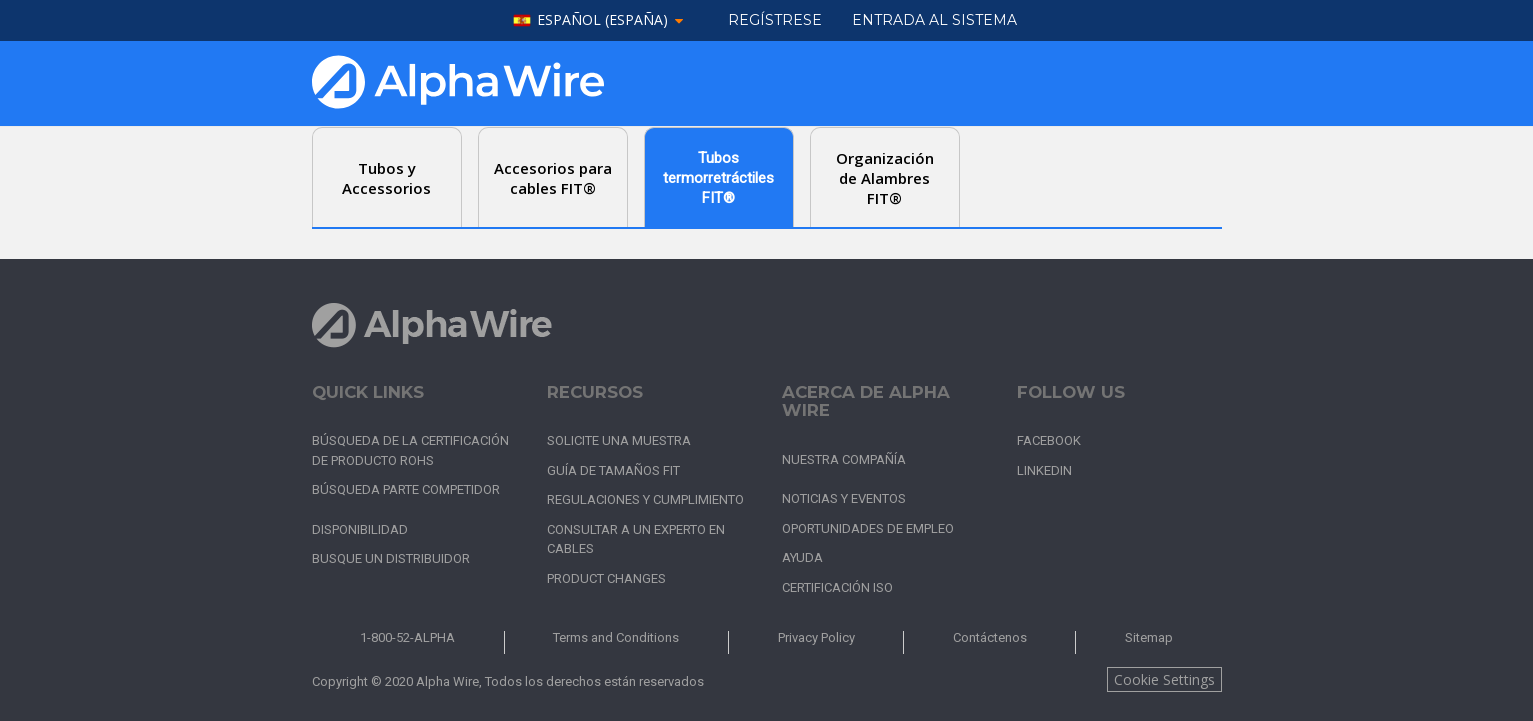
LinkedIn (1044, 470)
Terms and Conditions (616, 637)
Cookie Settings (1164, 679)
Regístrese (775, 20)
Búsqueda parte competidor (406, 489)
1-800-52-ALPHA (407, 637)
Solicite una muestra (619, 440)
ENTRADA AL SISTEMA (934, 20)
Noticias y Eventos (844, 498)
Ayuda (802, 557)
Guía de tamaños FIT (613, 470)
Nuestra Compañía (844, 459)
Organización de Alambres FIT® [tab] (885, 178)
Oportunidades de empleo (868, 528)
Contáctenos (990, 637)
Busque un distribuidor (391, 558)
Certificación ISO (837, 587)
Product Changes (606, 578)
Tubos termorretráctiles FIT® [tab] (718, 178)
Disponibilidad (360, 529)
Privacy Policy (816, 637)
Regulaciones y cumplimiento (645, 499)
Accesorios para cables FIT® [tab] (553, 178)
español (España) (602, 20)
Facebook (1049, 440)
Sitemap (1149, 637)
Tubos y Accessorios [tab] (386, 178)
